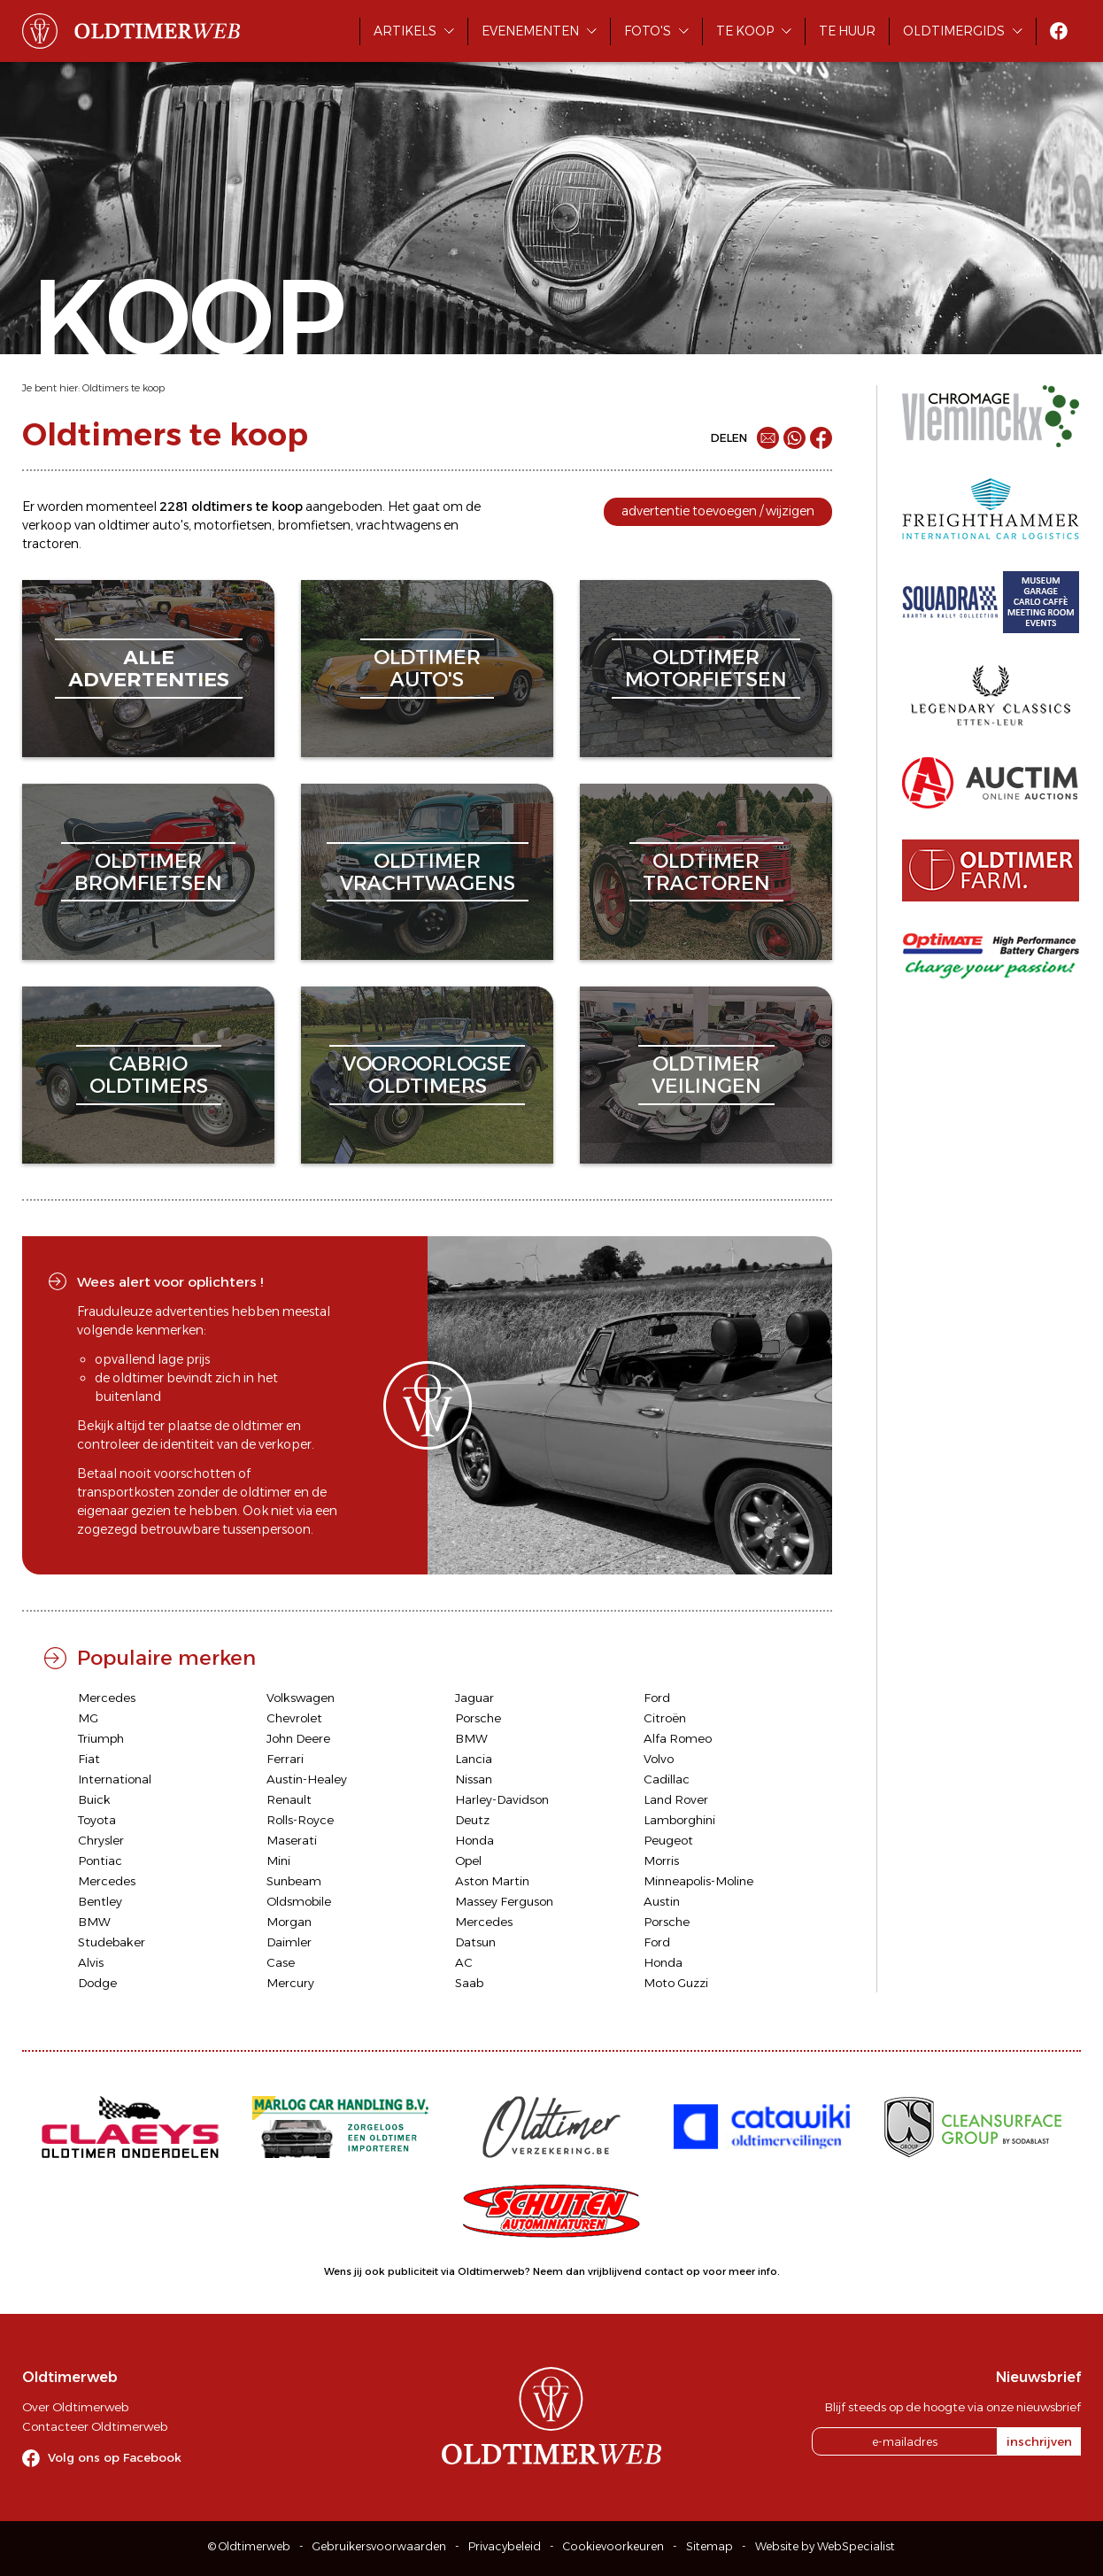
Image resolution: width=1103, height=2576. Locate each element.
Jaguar (474, 1697)
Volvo (659, 1759)
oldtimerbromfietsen (148, 871)
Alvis (91, 1962)
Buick (94, 1799)
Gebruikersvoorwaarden (379, 2546)
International (114, 1779)
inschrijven (1039, 2441)
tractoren (50, 544)
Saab (469, 1983)
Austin (662, 1901)
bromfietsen (314, 525)
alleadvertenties (148, 668)
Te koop (745, 31)
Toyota (97, 1820)
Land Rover (676, 1799)
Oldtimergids (954, 31)
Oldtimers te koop (123, 388)
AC (464, 1962)
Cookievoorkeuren (613, 2546)
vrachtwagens (398, 525)
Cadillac (667, 1779)
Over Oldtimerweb (75, 2407)
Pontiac (100, 1860)
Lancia (473, 1759)
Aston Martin (492, 1881)
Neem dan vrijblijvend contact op (616, 2271)
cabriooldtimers (148, 1074)
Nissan (473, 1779)
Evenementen (530, 31)
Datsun (475, 1942)
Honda (474, 1840)
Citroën (665, 1718)
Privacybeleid (504, 2546)
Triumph (101, 1738)
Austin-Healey (306, 1779)
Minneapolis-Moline (698, 1881)
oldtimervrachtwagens (427, 871)
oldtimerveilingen (706, 1074)
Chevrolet (294, 1718)
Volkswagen (300, 1697)
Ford (657, 1697)
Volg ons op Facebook (114, 2457)
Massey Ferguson (504, 1901)
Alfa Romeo (678, 1738)
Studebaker (111, 1942)
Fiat (89, 1759)
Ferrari (285, 1759)
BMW (471, 1738)
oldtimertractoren (706, 871)
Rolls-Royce (300, 1820)
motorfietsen (233, 525)
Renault (289, 1799)
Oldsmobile (298, 1901)
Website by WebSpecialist (825, 2546)
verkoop (47, 525)
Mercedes (106, 1697)
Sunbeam (293, 1881)
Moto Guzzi (676, 1983)
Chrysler (101, 1840)
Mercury (290, 1983)
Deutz (472, 1820)
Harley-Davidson (502, 1799)
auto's (170, 525)
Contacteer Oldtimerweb (94, 2426)
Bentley (100, 1901)
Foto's (647, 31)
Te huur (847, 31)
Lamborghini (679, 1820)
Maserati (291, 1840)
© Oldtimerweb (249, 2546)
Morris (661, 1860)
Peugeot (668, 1840)
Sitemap (709, 2546)
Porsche (478, 1718)
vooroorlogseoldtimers (427, 1074)
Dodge (97, 1983)
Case (280, 1962)
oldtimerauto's (427, 668)
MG (88, 1718)
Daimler (289, 1942)
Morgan (289, 1922)
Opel (468, 1860)
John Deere (298, 1738)
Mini (278, 1860)
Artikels (405, 31)
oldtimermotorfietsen (706, 668)
